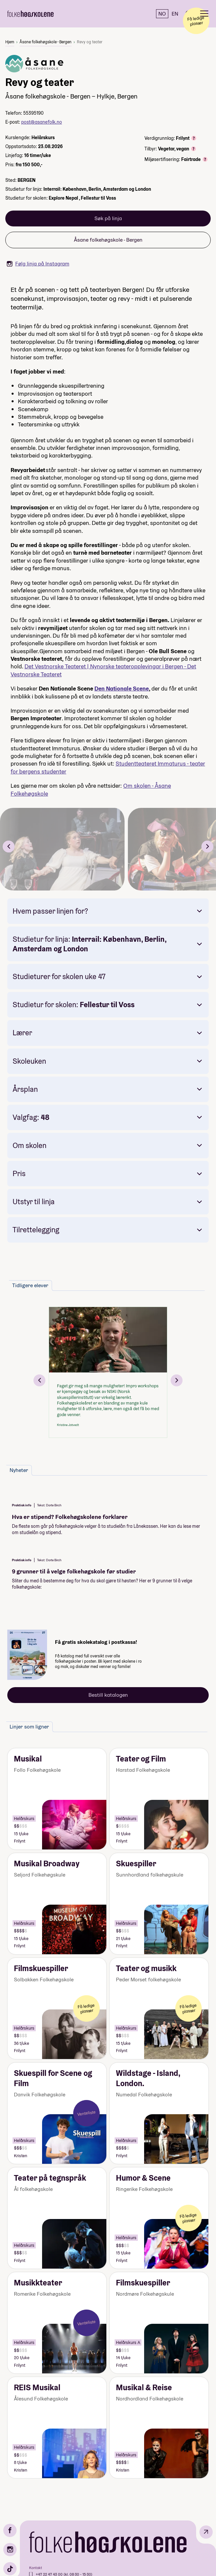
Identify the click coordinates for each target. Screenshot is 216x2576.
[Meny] (204, 14)
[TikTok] (10, 2568)
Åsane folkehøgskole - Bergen (46, 41)
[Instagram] (10, 2549)
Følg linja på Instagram (38, 263)
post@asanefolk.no (41, 122)
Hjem (9, 41)
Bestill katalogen (108, 1694)
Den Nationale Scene (121, 688)
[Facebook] (10, 2530)
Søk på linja (108, 218)
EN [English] (175, 13)
